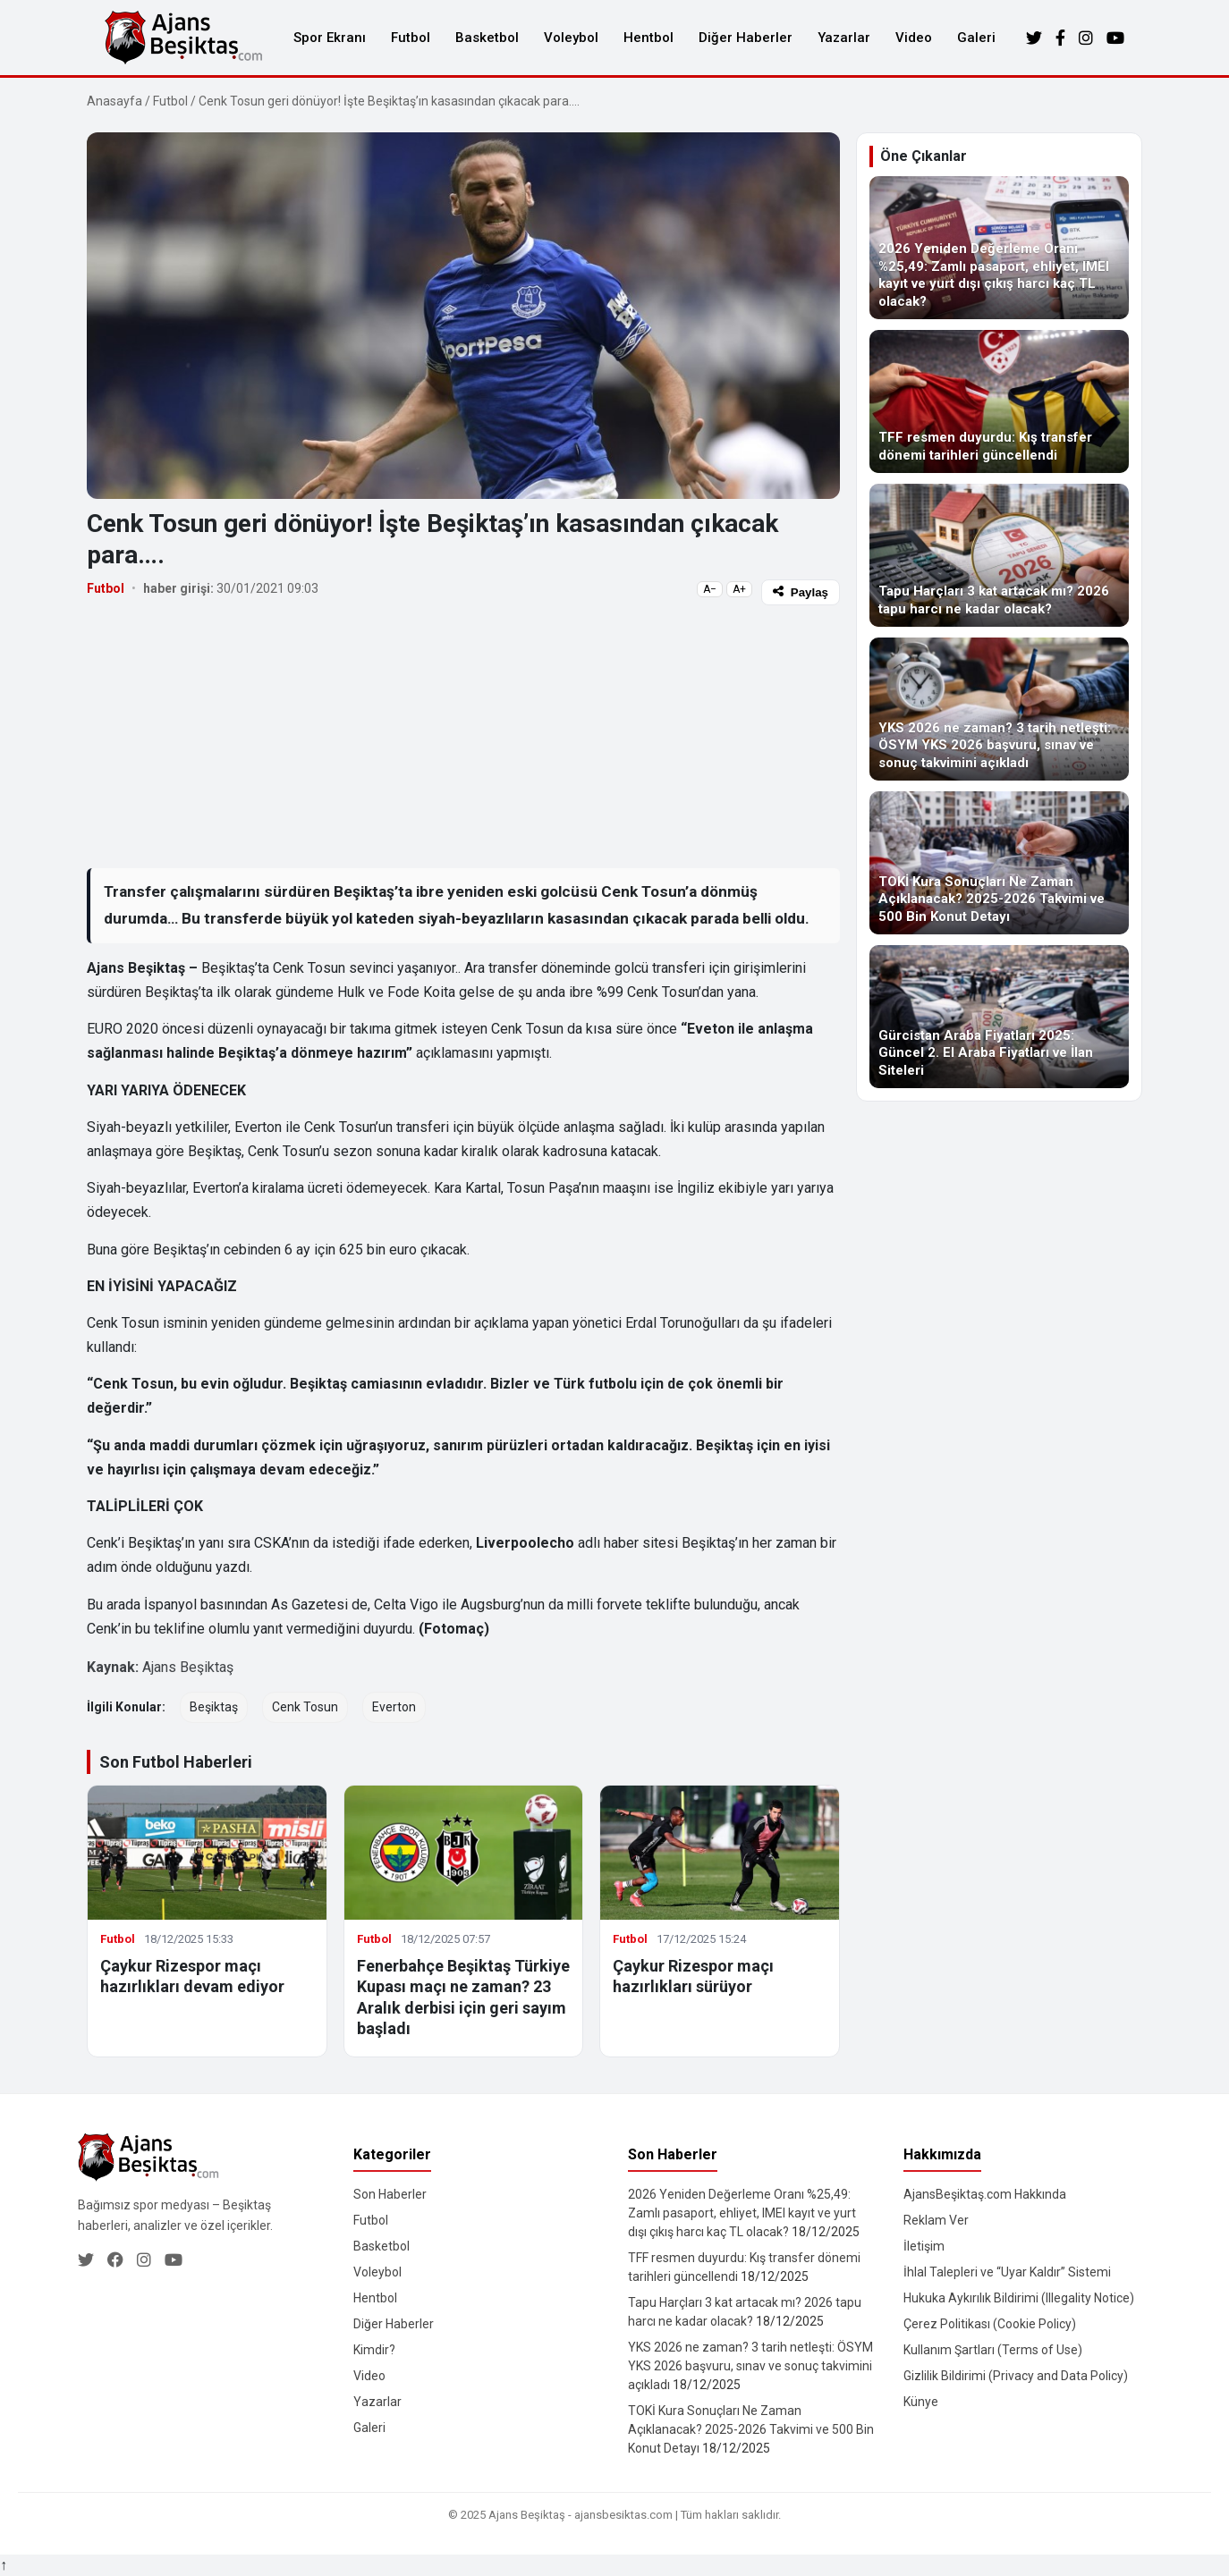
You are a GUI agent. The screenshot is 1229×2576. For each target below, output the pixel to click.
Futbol (410, 38)
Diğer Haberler (745, 38)
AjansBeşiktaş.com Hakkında (984, 2194)
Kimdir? (374, 2350)
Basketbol (487, 38)
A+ (739, 589)
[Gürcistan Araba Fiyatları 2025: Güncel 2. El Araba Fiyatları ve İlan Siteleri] (999, 1016)
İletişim (924, 2246)
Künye (920, 2401)
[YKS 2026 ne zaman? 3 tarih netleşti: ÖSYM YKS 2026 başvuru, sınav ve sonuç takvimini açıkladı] (999, 709)
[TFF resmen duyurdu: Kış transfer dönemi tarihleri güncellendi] (999, 401)
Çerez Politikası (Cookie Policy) (989, 2324)
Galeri (976, 38)
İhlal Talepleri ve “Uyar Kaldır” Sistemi (1007, 2272)
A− (709, 589)
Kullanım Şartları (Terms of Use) (992, 2350)
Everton (394, 1707)
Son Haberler (390, 2194)
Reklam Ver (936, 2220)
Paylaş (800, 592)
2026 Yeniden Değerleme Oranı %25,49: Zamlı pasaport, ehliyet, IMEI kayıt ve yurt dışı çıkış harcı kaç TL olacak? (742, 2213)
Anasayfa (114, 101)
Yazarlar (844, 38)
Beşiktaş (214, 1707)
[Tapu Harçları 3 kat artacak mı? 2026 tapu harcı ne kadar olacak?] (999, 555)
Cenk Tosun (305, 1707)
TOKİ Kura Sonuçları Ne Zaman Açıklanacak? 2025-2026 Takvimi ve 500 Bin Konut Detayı (751, 2429)
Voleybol (571, 38)
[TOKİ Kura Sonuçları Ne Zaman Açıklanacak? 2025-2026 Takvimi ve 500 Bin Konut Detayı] (999, 862)
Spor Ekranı (329, 38)
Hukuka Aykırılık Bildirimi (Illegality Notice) (1018, 2298)
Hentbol (648, 38)
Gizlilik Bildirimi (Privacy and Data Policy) (1015, 2376)
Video (913, 38)
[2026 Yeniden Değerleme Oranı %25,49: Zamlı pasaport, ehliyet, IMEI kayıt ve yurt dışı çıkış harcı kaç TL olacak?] (999, 247)
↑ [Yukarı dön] (3, 2564)
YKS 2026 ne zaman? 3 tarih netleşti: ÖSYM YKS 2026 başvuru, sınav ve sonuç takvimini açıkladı (750, 2366)
